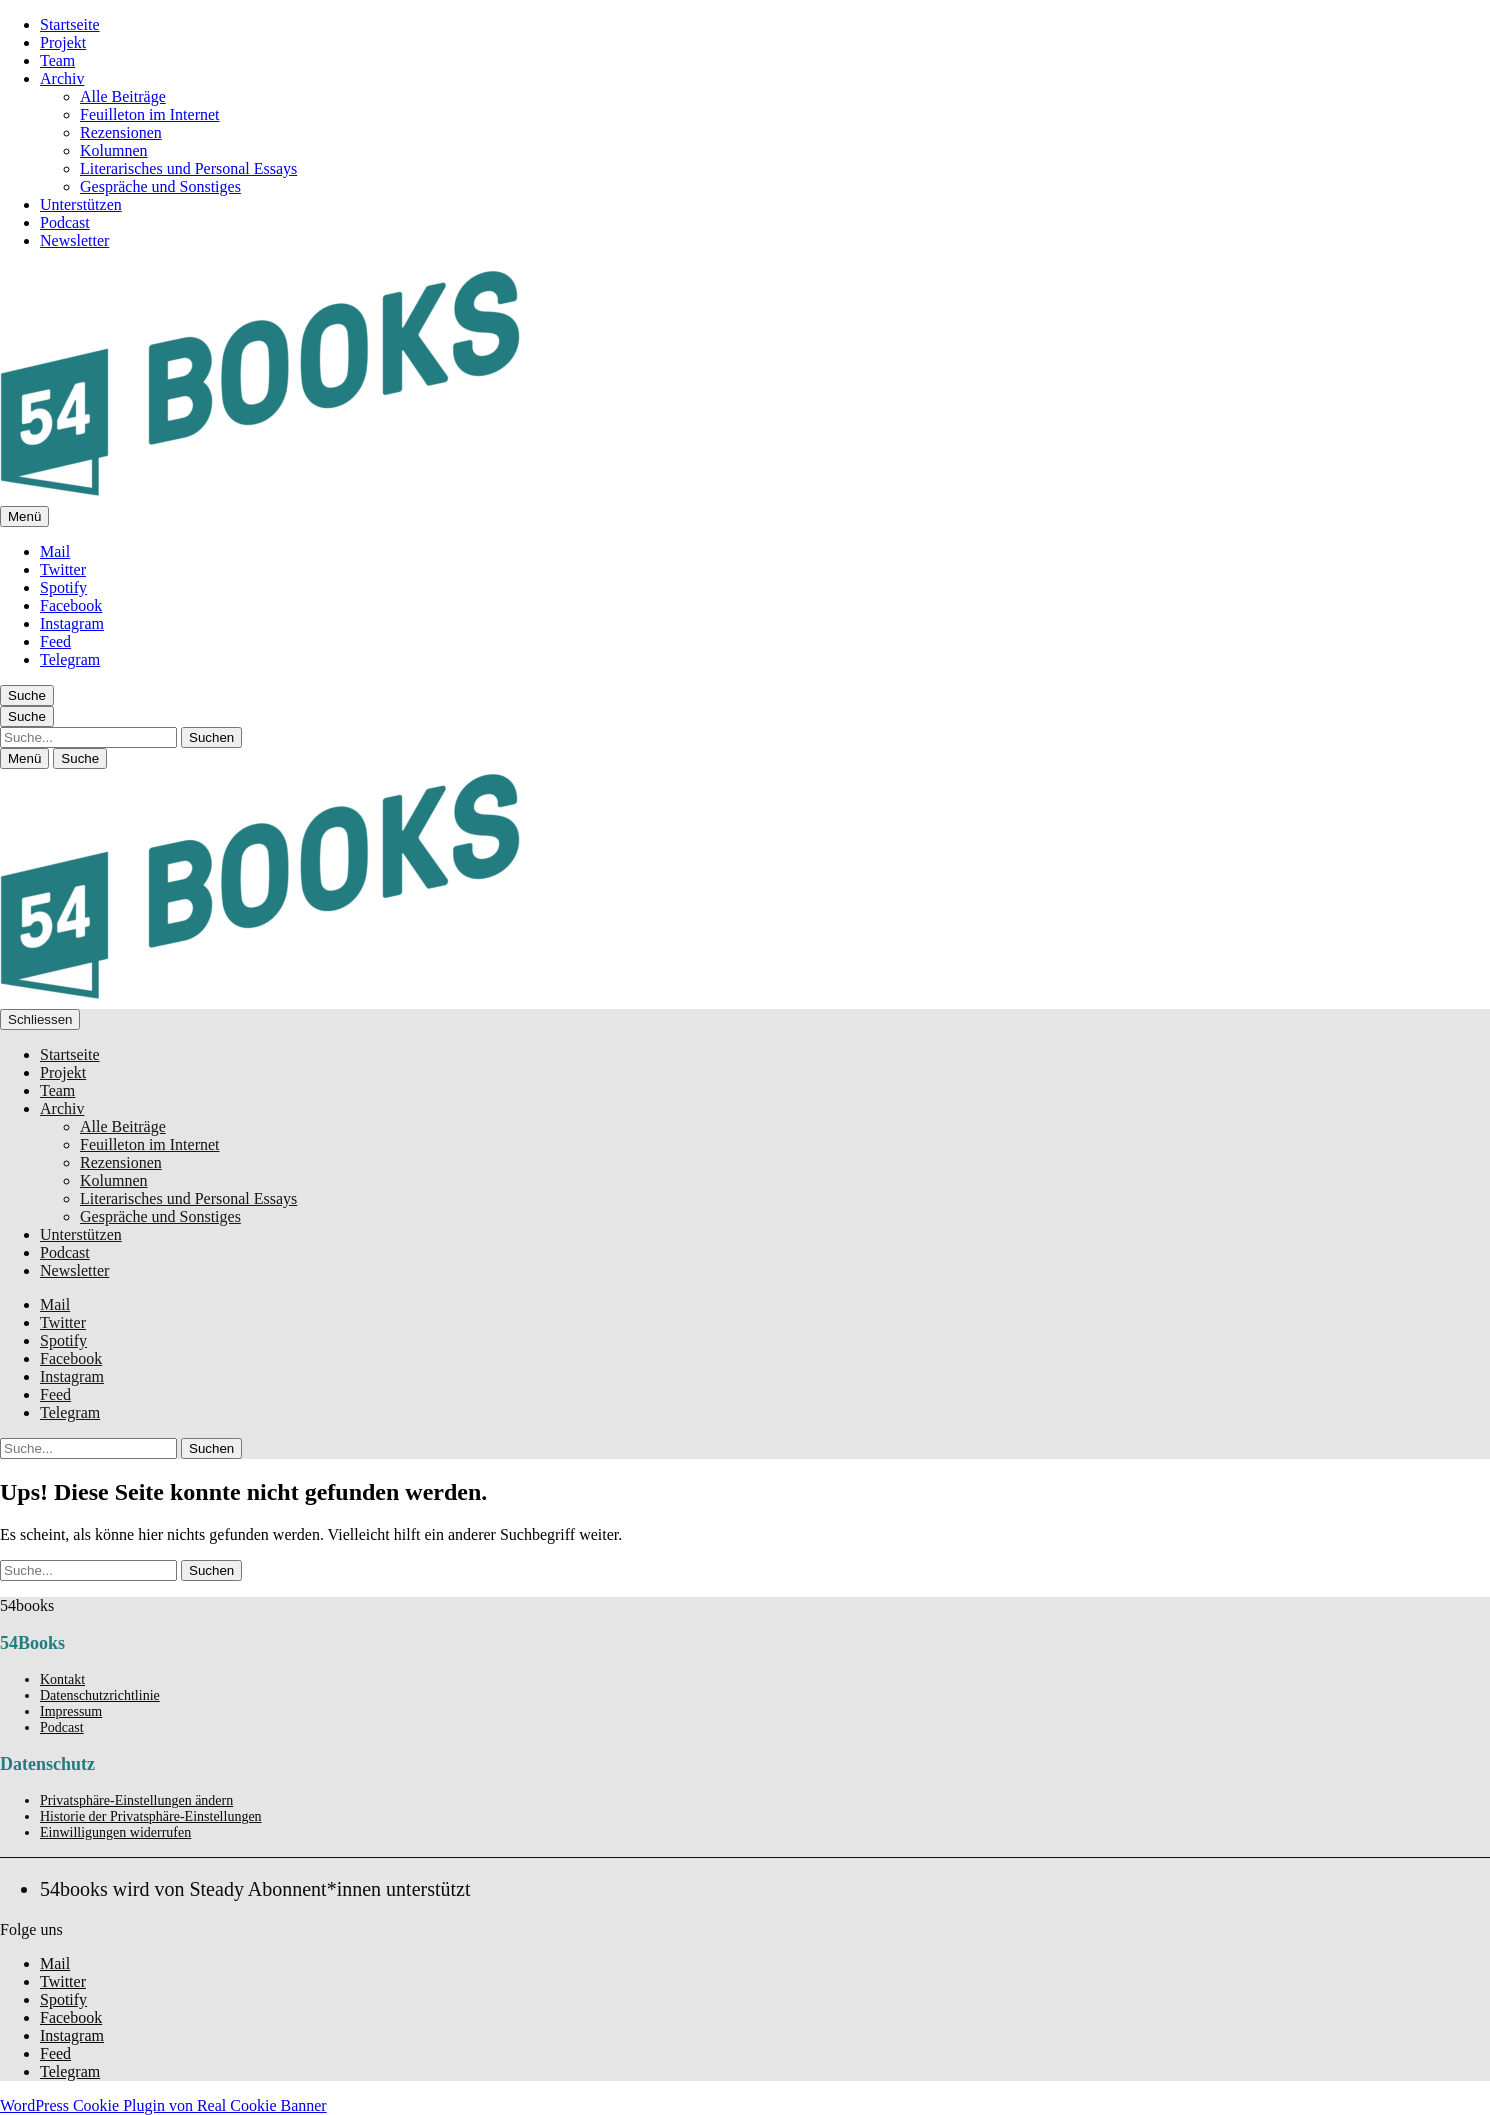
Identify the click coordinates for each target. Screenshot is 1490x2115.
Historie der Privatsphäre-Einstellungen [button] (151, 1816)
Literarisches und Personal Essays (188, 168)
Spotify (63, 587)
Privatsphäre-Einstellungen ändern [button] (136, 1800)
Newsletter (74, 240)
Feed (55, 641)
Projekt (63, 42)
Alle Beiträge (123, 96)
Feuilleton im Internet (150, 114)
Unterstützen (81, 204)
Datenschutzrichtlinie (100, 1695)
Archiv (62, 78)
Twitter (63, 569)
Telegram (70, 659)
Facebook (71, 605)
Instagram (72, 623)
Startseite (70, 24)
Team (57, 60)
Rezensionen (121, 132)
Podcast (65, 222)
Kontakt (62, 1679)
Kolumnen (114, 150)
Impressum (71, 1711)
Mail (55, 551)
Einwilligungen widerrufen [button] (115, 1832)
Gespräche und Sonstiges (160, 186)
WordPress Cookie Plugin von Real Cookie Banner (163, 2105)
